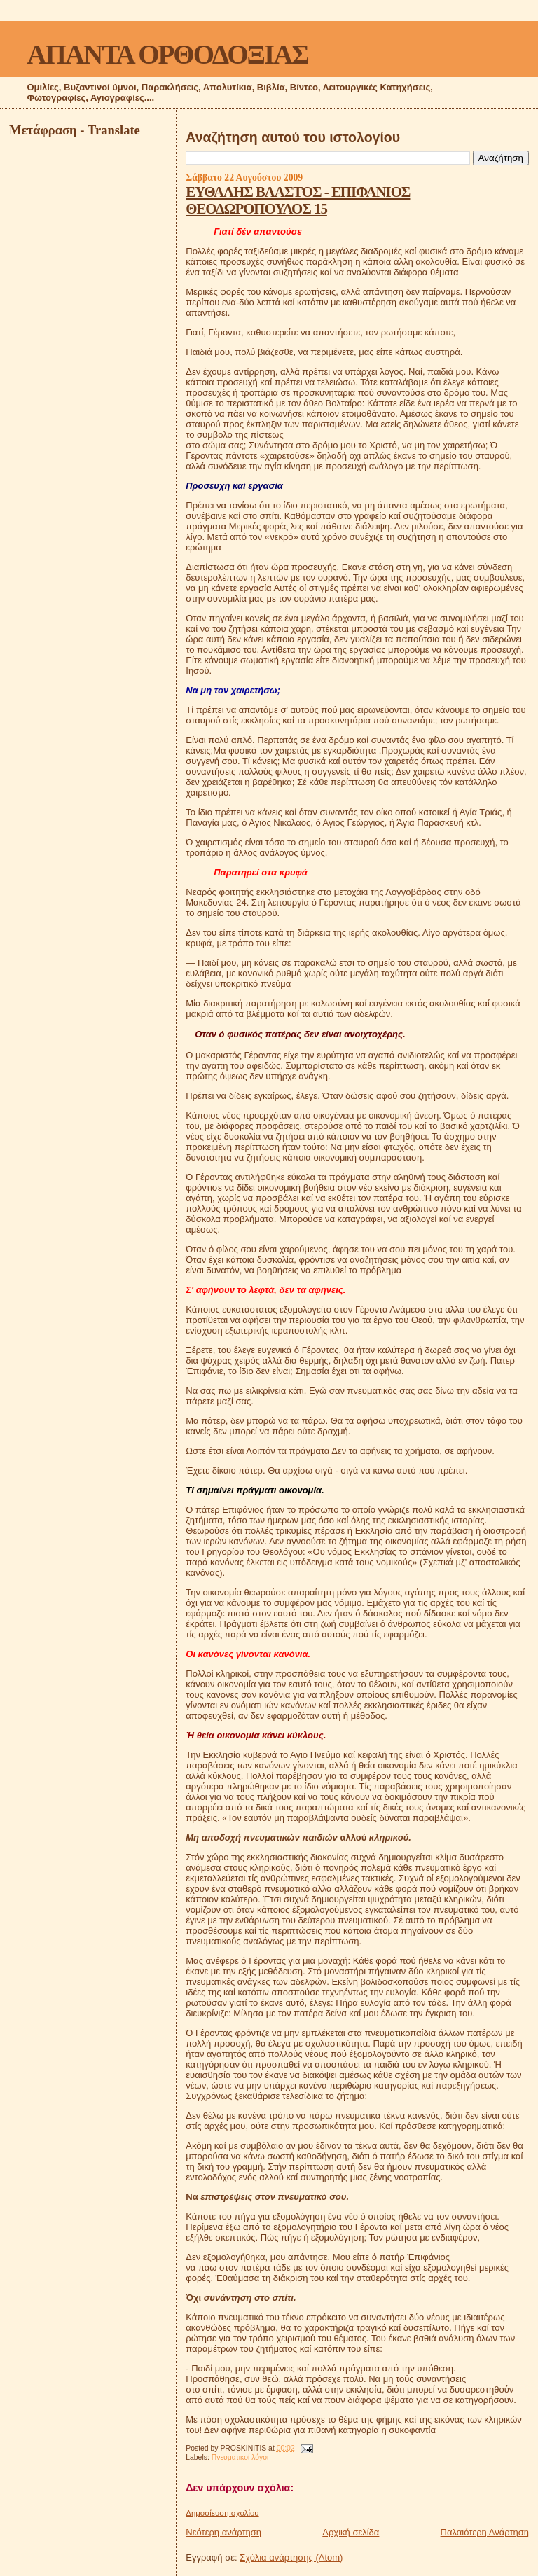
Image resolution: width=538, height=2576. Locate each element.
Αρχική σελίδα (350, 2532)
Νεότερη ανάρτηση (223, 2532)
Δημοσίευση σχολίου (222, 2513)
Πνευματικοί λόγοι (240, 2457)
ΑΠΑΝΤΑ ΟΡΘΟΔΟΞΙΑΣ (167, 54)
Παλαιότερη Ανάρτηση (485, 2532)
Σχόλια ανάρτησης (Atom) (291, 2557)
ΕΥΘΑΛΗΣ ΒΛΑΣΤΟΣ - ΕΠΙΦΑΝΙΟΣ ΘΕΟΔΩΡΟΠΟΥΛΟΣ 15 (298, 199)
